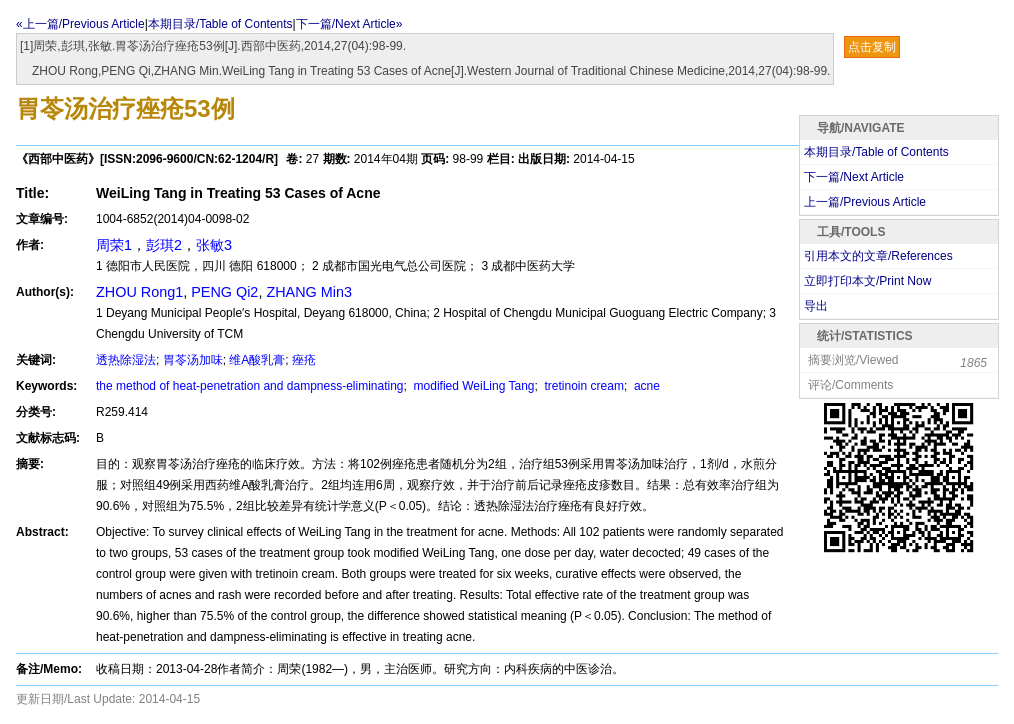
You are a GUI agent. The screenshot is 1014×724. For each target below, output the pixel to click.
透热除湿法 (126, 360)
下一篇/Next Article (854, 177)
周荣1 (114, 245)
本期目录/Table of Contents (220, 24)
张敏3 (214, 245)
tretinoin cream (582, 386)
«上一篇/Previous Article (80, 24)
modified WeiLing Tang (472, 386)
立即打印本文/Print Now (867, 281)
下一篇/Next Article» (349, 24)
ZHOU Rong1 (139, 292)
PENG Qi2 (224, 292)
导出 (816, 306)
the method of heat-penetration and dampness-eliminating (250, 386)
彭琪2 (164, 245)
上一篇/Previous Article (865, 202)
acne (645, 386)
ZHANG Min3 (309, 292)
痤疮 (304, 360)
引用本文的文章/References (878, 256)
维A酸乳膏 (257, 360)
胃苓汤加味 (193, 360)
